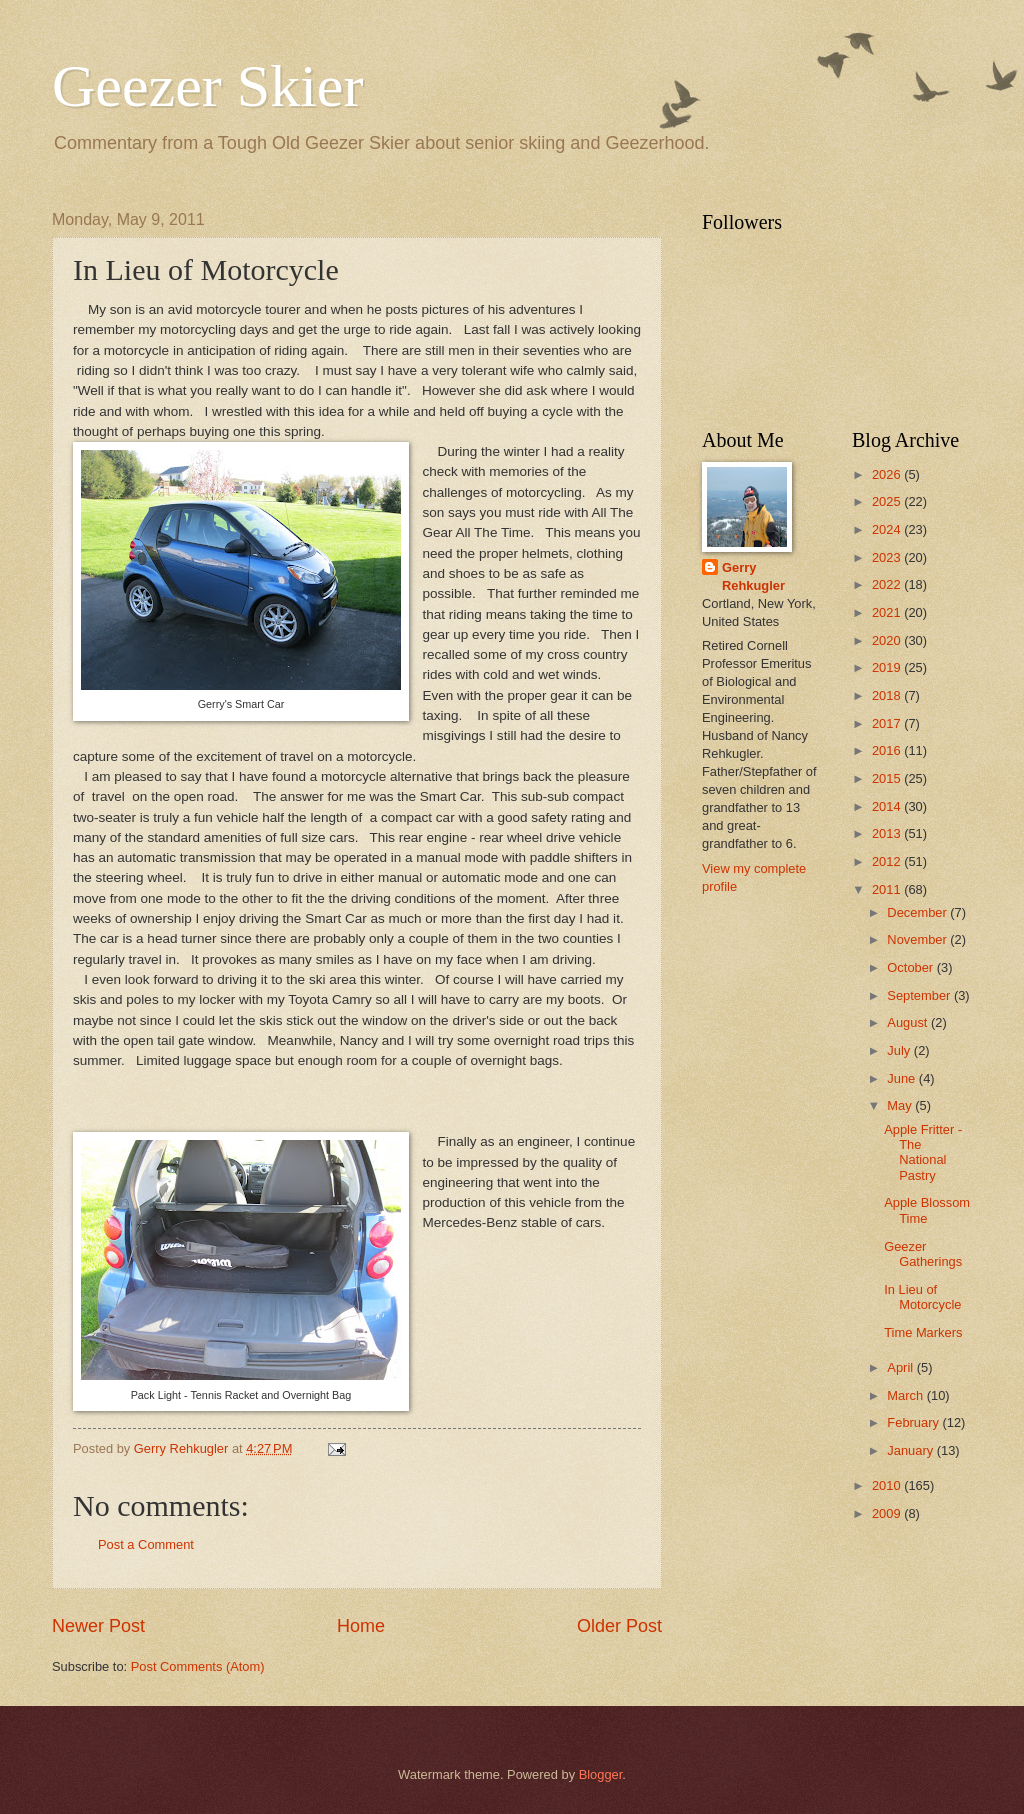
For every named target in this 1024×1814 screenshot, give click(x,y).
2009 (888, 1513)
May (901, 1105)
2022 (888, 584)
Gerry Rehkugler (753, 576)
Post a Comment (146, 1544)
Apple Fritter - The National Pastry (923, 1152)
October (911, 967)
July (900, 1050)
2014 (888, 806)
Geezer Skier (207, 86)
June (903, 1078)
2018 (888, 695)
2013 (888, 833)
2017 (888, 723)
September (920, 995)
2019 (888, 667)
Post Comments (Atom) (198, 1666)
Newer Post (98, 1626)
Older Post (619, 1626)
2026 (888, 474)
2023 (888, 557)
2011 (888, 889)
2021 (888, 612)
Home (361, 1626)
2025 (888, 501)
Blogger (601, 1774)
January (911, 1450)
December (918, 912)
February (914, 1422)
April (901, 1367)
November (918, 939)
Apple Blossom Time (927, 1210)
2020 (888, 640)
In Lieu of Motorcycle (922, 1297)
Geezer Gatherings (923, 1254)
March (906, 1395)
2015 (888, 778)
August (909, 1022)
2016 (888, 750)
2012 (888, 861)
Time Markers (923, 1332)
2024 (888, 529)
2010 (888, 1485)
